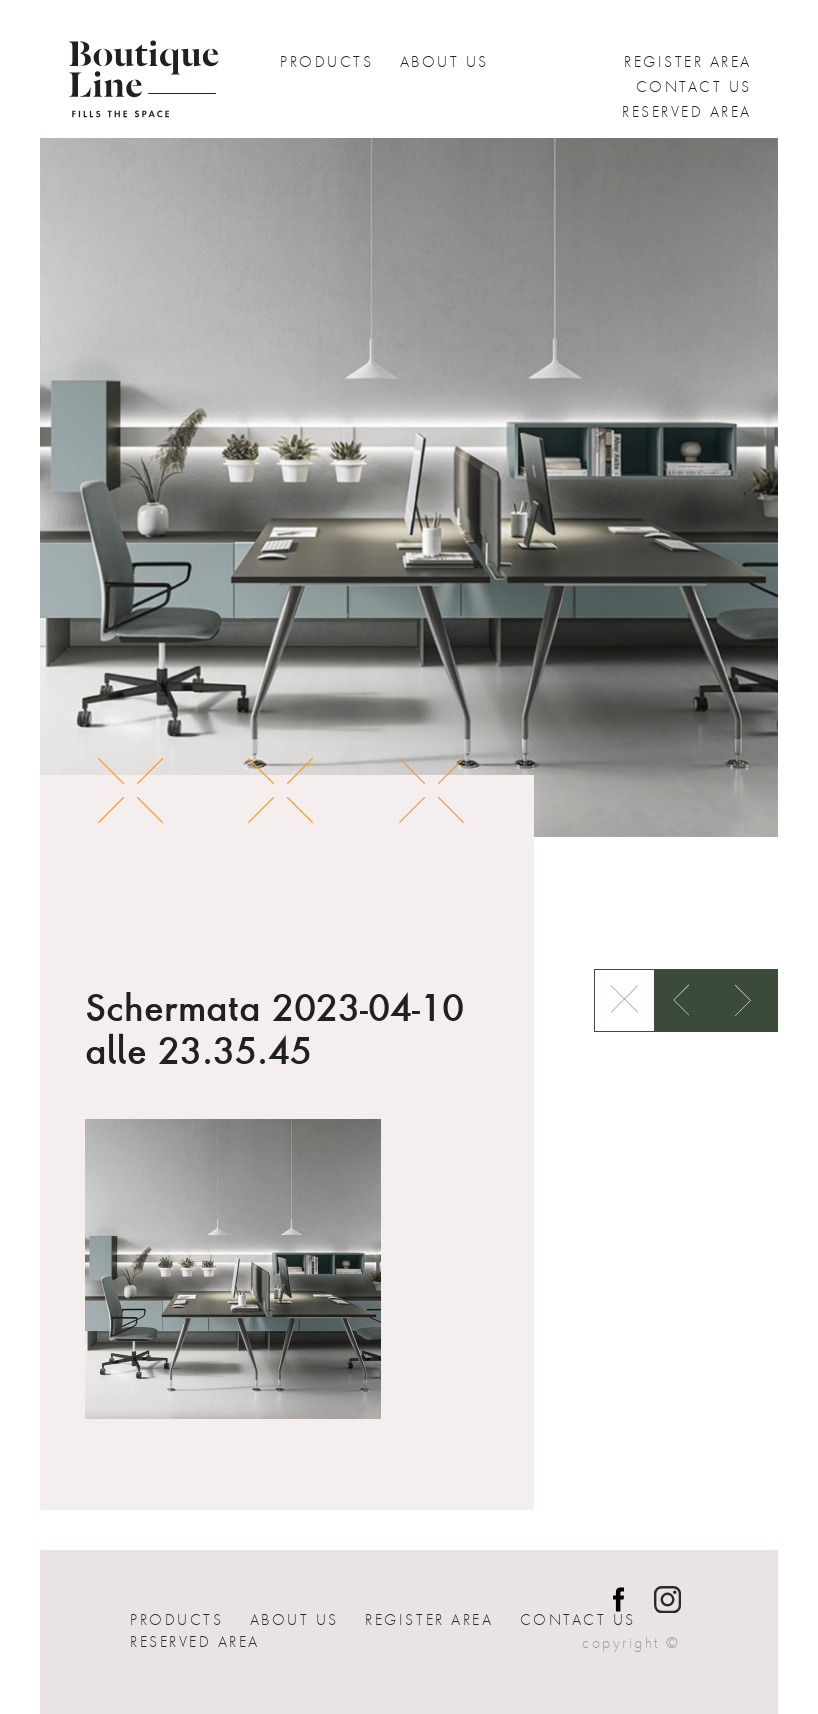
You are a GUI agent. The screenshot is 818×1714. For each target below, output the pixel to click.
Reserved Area (687, 112)
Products (326, 62)
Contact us (694, 87)
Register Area (688, 62)
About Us (444, 62)
